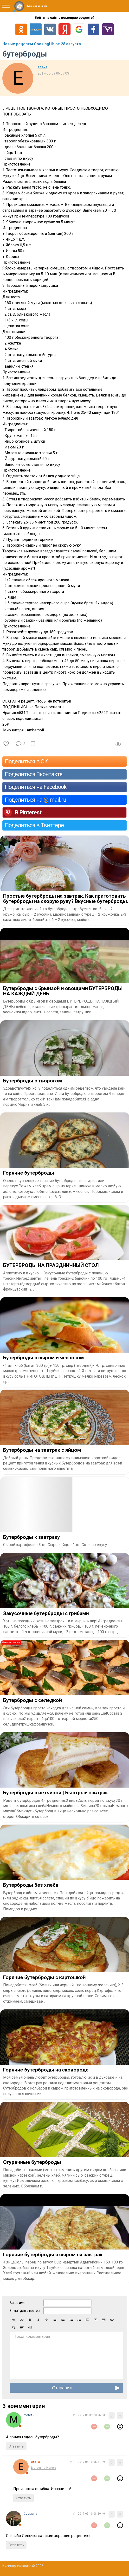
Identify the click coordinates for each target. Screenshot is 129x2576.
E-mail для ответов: (25, 2311)
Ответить (16, 2446)
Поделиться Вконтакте (33, 774)
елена (42, 67)
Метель (29, 2415)
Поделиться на (35, 799)
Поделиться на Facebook (36, 787)
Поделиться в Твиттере (34, 825)
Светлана (30, 2513)
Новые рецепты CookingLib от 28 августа (41, 44)
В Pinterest (28, 812)
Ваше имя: (18, 2303)
